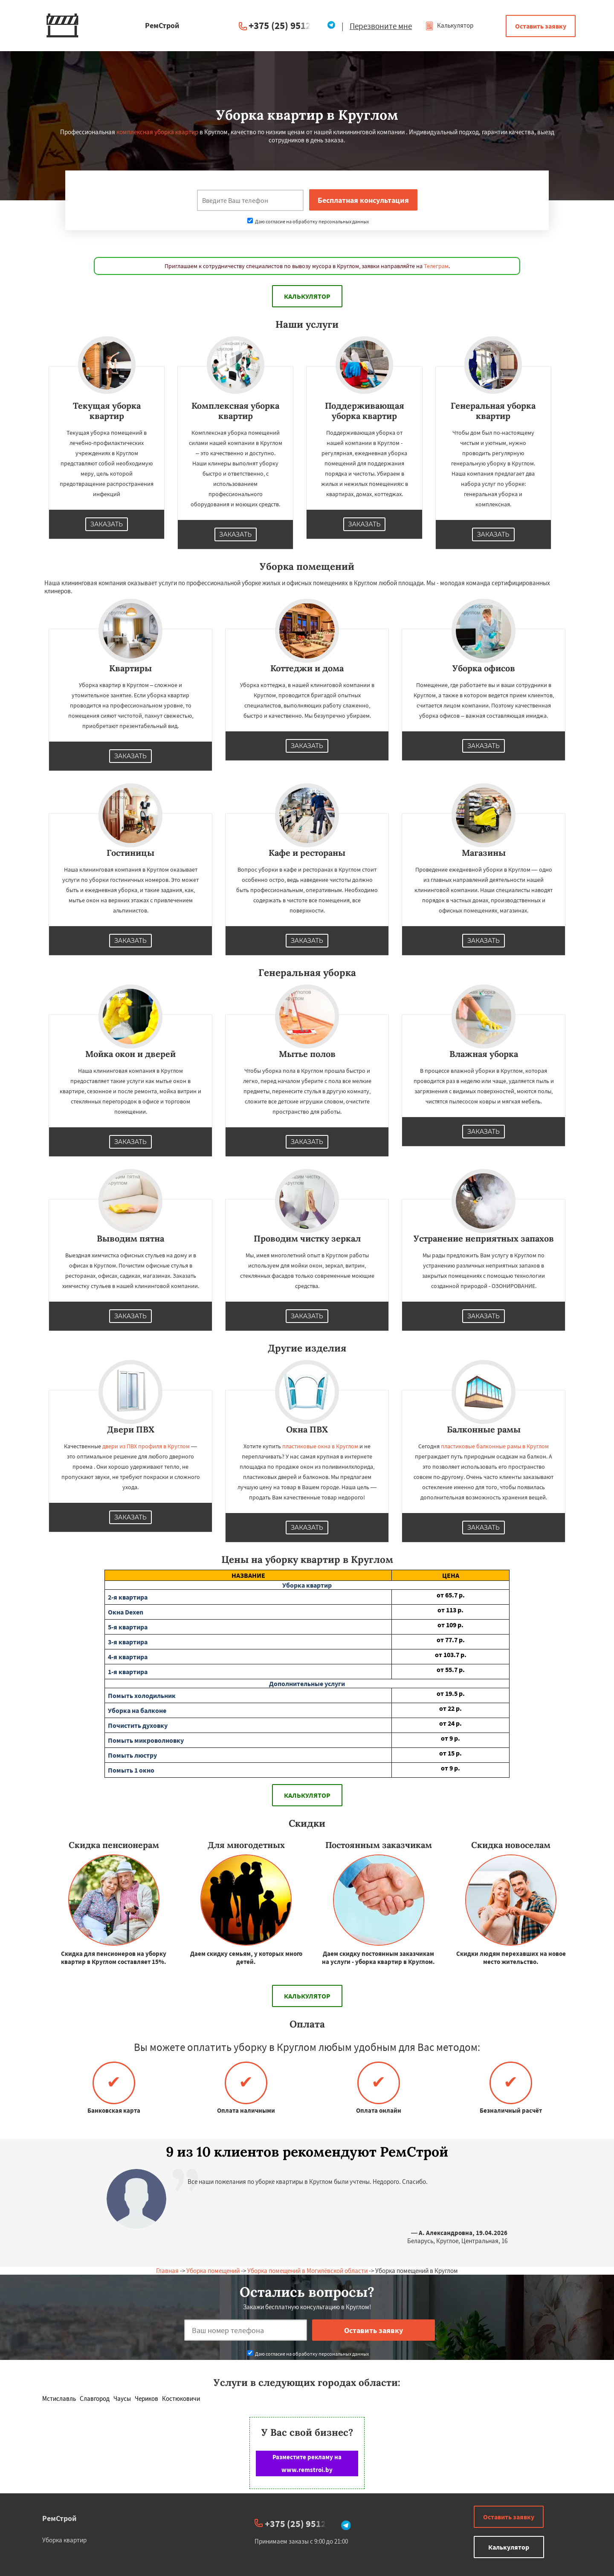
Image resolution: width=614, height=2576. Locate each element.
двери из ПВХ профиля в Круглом (146, 1446)
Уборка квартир (64, 2540)
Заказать (106, 524)
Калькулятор (449, 25)
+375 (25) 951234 (285, 25)
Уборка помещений (213, 2271)
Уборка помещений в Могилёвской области (307, 2271)
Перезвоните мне (381, 26)
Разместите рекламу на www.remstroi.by (307, 2463)
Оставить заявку (540, 26)
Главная (167, 2271)
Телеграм (436, 266)
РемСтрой (59, 2518)
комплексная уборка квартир (157, 132)
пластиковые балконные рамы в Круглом (495, 1446)
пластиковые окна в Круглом (320, 1446)
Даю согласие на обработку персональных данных (308, 221)
